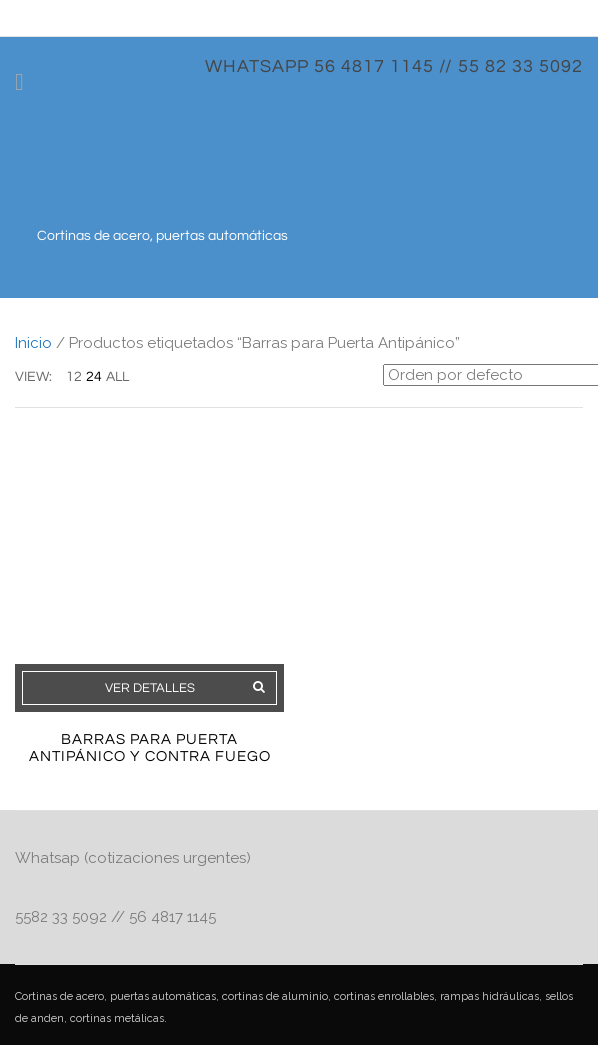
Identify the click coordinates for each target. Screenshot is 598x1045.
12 (74, 377)
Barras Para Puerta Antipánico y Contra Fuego (150, 748)
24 (94, 377)
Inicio (33, 343)
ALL (117, 377)
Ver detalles (150, 688)
